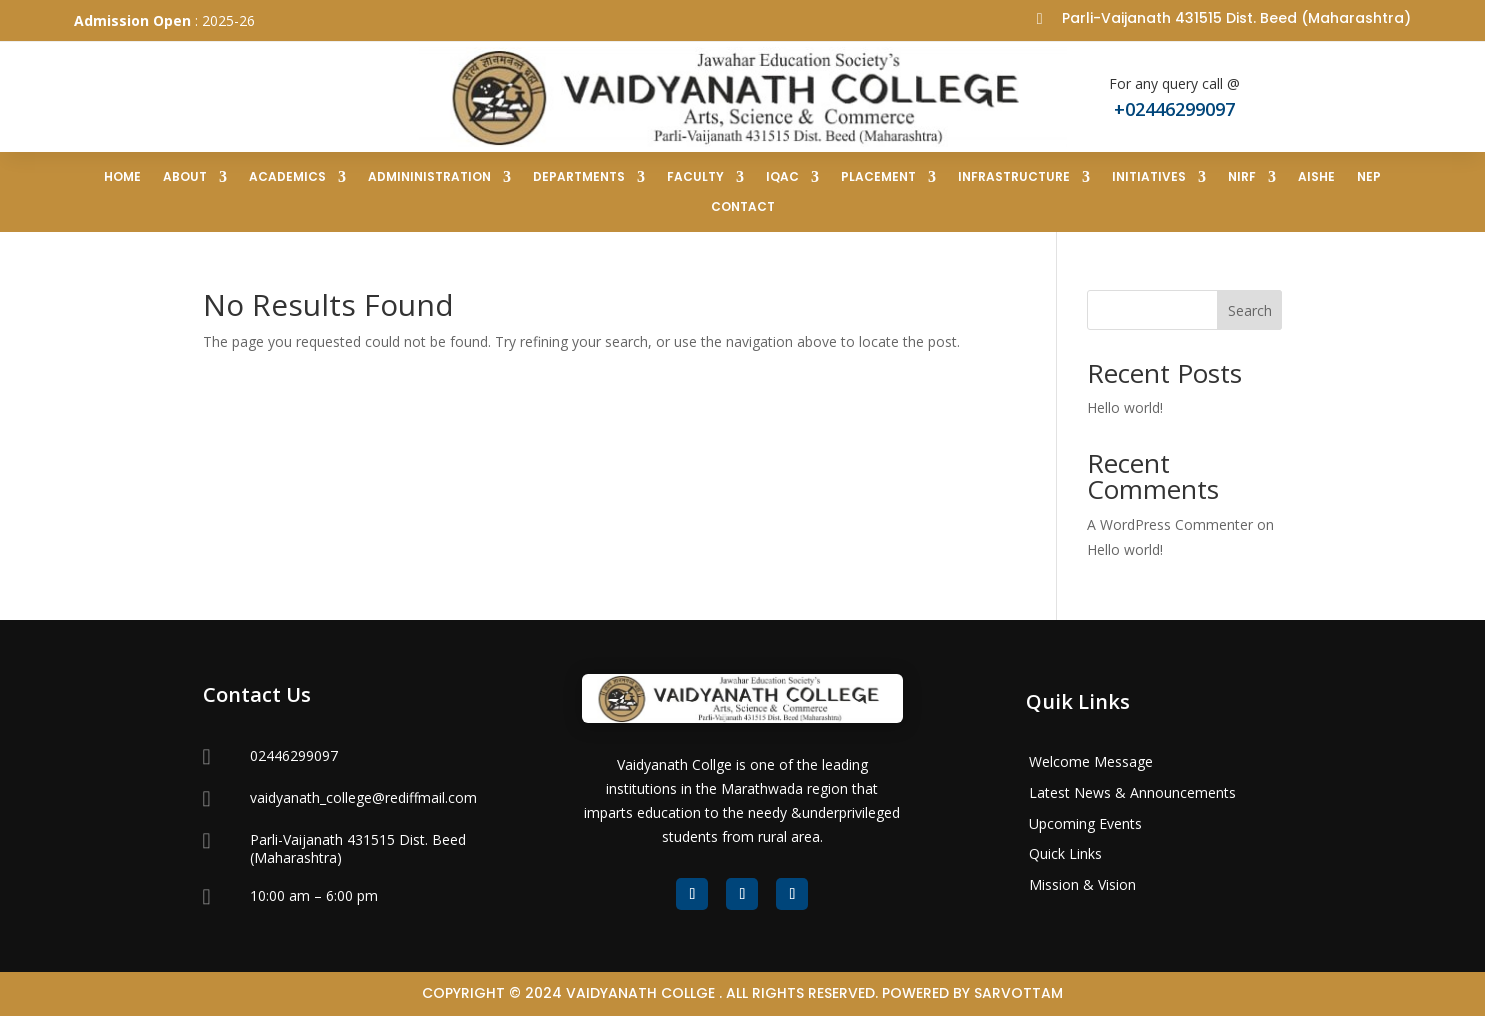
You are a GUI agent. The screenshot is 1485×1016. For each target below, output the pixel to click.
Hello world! (1125, 407)
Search (1250, 310)
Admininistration (429, 177)
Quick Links (1065, 853)
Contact (743, 207)
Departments (579, 177)
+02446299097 (1174, 109)
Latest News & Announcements (1132, 792)
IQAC (782, 177)
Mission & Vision (1082, 884)
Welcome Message (1091, 761)
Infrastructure (1014, 177)
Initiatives (1149, 177)
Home (122, 177)
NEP (1369, 177)
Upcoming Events (1085, 823)
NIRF (1242, 177)
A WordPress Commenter (1170, 524)
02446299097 (294, 755)
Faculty (695, 177)
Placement (878, 177)
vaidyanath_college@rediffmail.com (363, 797)
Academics (287, 177)
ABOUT (185, 177)
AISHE (1316, 177)
